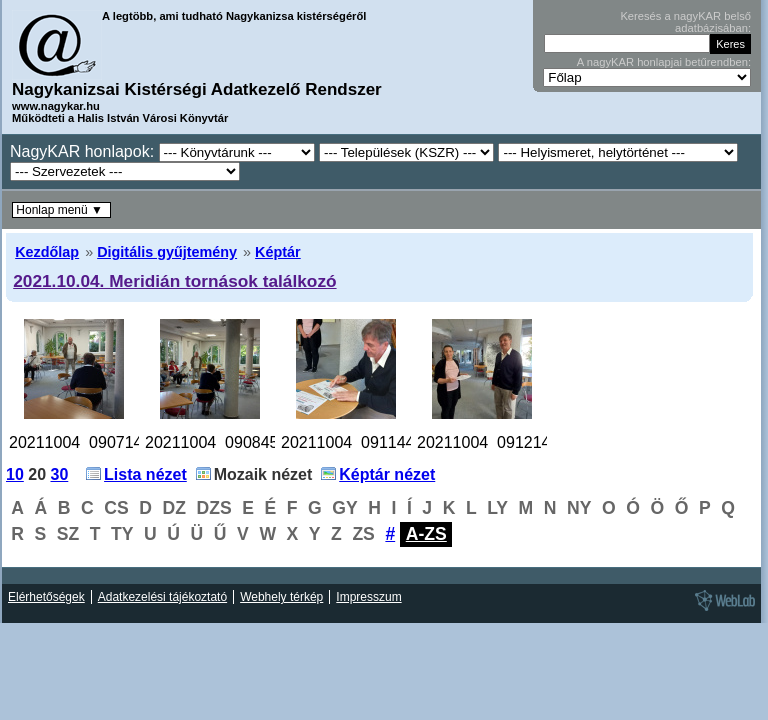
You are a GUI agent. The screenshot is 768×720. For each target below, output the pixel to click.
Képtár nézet (387, 474)
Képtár (278, 252)
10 (15, 474)
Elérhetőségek (46, 597)
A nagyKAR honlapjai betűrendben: (664, 62)
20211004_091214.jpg (496, 442)
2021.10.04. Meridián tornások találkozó (174, 281)
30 (60, 474)
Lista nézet (145, 474)
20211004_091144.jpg (360, 442)
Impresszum (368, 597)
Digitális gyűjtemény (167, 252)
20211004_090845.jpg (224, 442)
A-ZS (426, 534)
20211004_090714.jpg (88, 442)
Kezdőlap (47, 252)
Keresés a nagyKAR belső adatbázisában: (685, 22)
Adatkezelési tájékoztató (162, 597)
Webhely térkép (281, 597)
